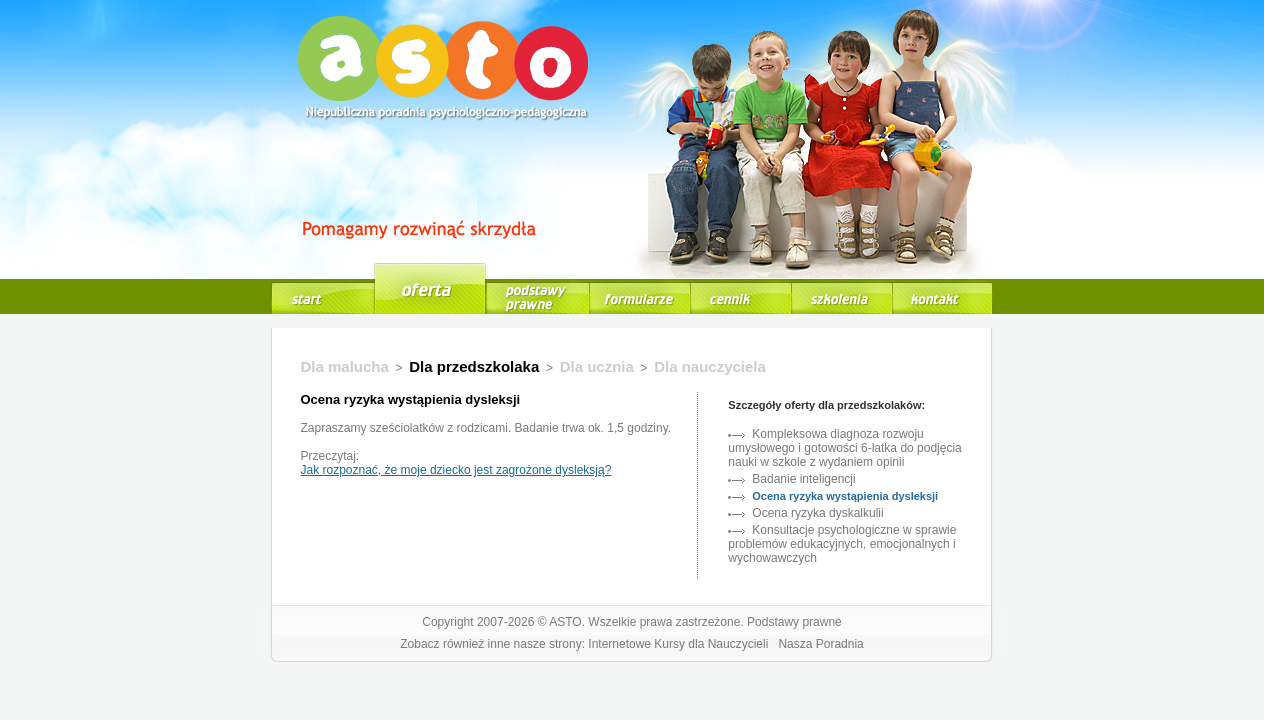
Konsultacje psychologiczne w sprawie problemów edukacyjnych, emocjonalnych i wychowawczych (842, 544)
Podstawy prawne (794, 622)
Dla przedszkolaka (474, 366)
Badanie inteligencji (803, 479)
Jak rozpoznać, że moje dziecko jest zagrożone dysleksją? (456, 470)
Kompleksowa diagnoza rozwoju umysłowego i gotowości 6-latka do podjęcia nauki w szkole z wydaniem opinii (844, 448)
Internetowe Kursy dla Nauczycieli (678, 644)
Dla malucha (345, 366)
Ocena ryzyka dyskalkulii (817, 513)
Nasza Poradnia (820, 644)
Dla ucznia (597, 366)
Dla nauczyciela (710, 366)
